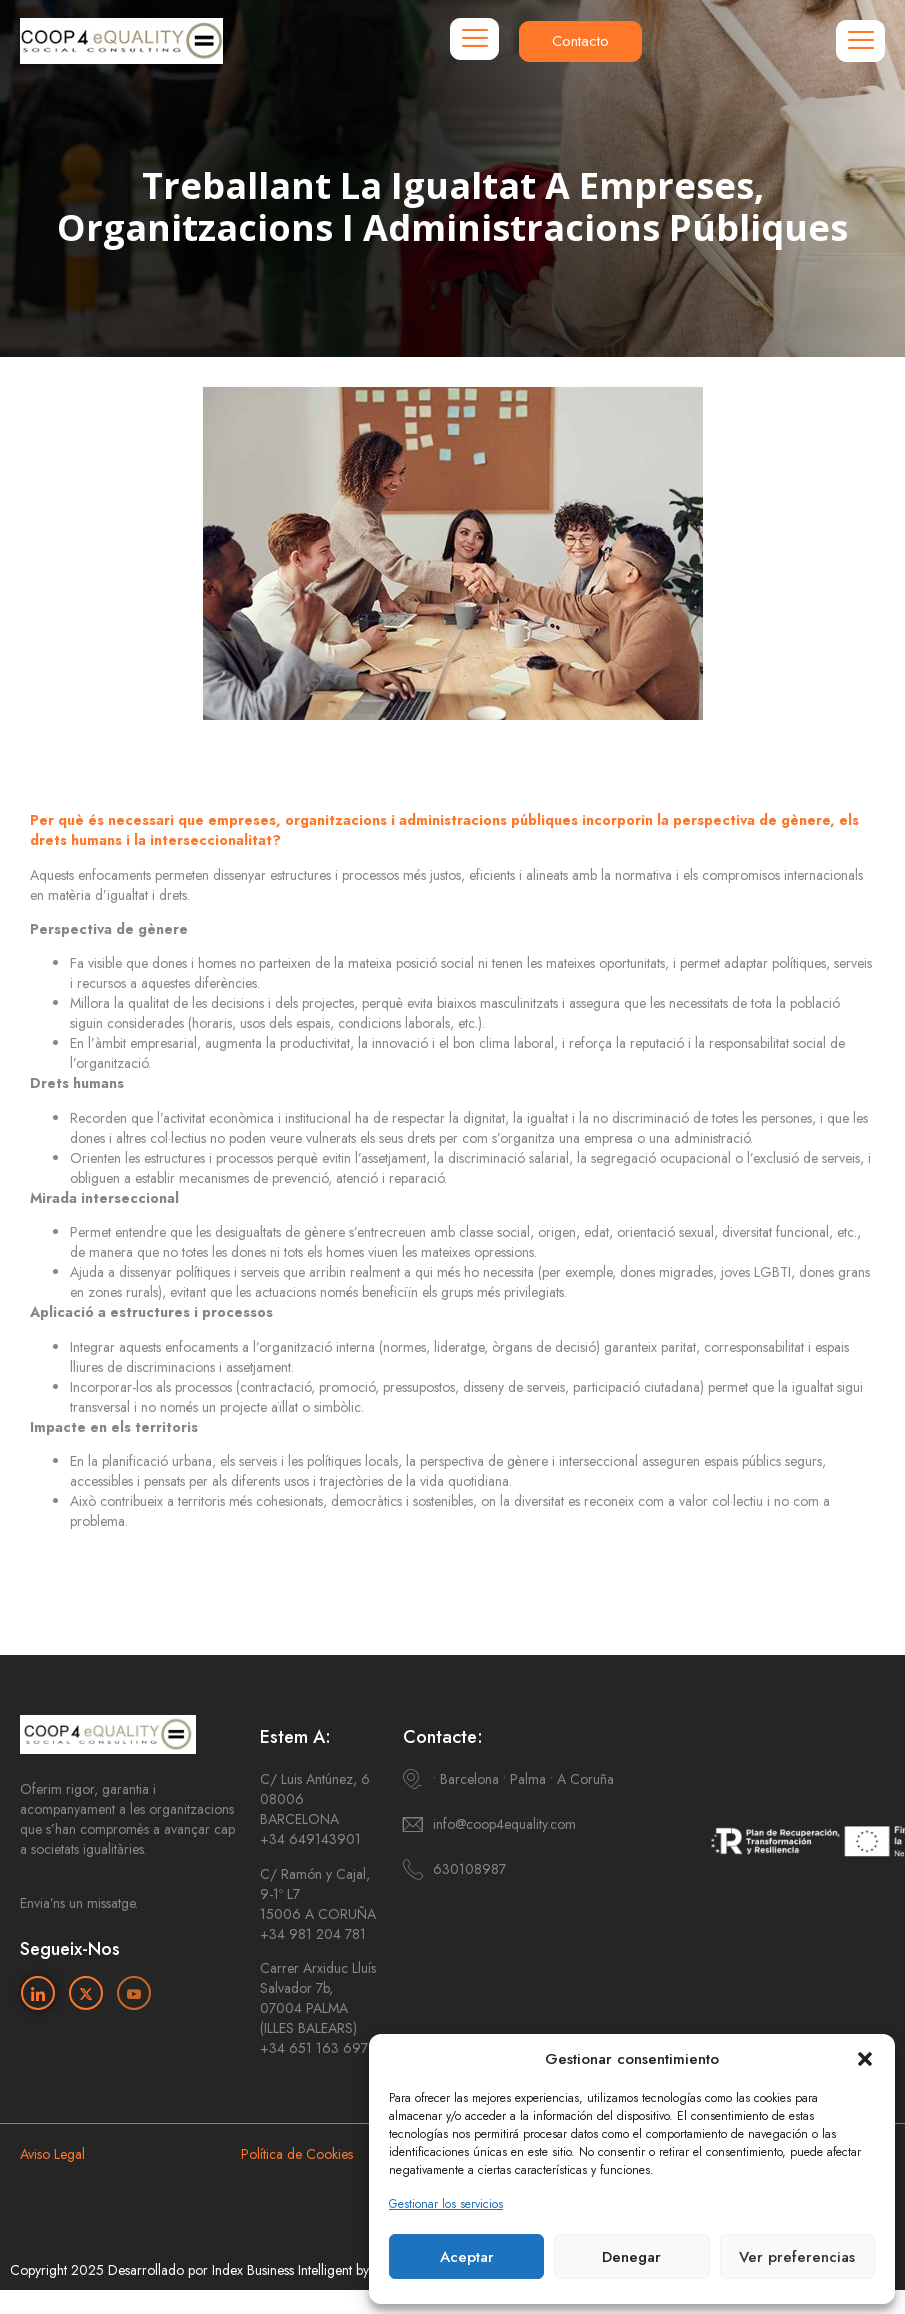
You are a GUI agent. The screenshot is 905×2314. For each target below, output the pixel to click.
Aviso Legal (52, 2154)
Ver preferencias (797, 2257)
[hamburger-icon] (474, 39)
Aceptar (467, 2257)
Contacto (580, 41)
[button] (865, 2059)
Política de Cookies (297, 2154)
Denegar (631, 2257)
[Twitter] (86, 1993)
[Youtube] (134, 1993)
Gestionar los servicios (446, 2204)
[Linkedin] (38, 1993)
